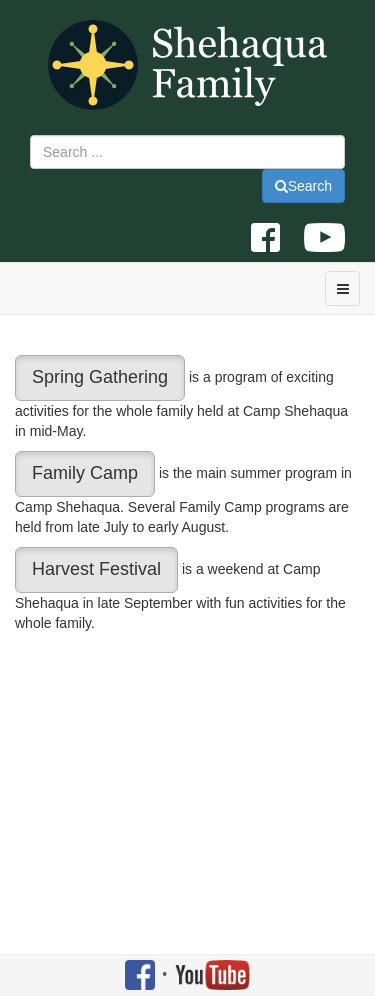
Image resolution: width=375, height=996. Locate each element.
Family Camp (85, 473)
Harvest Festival (96, 569)
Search (303, 186)
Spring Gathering (100, 377)
